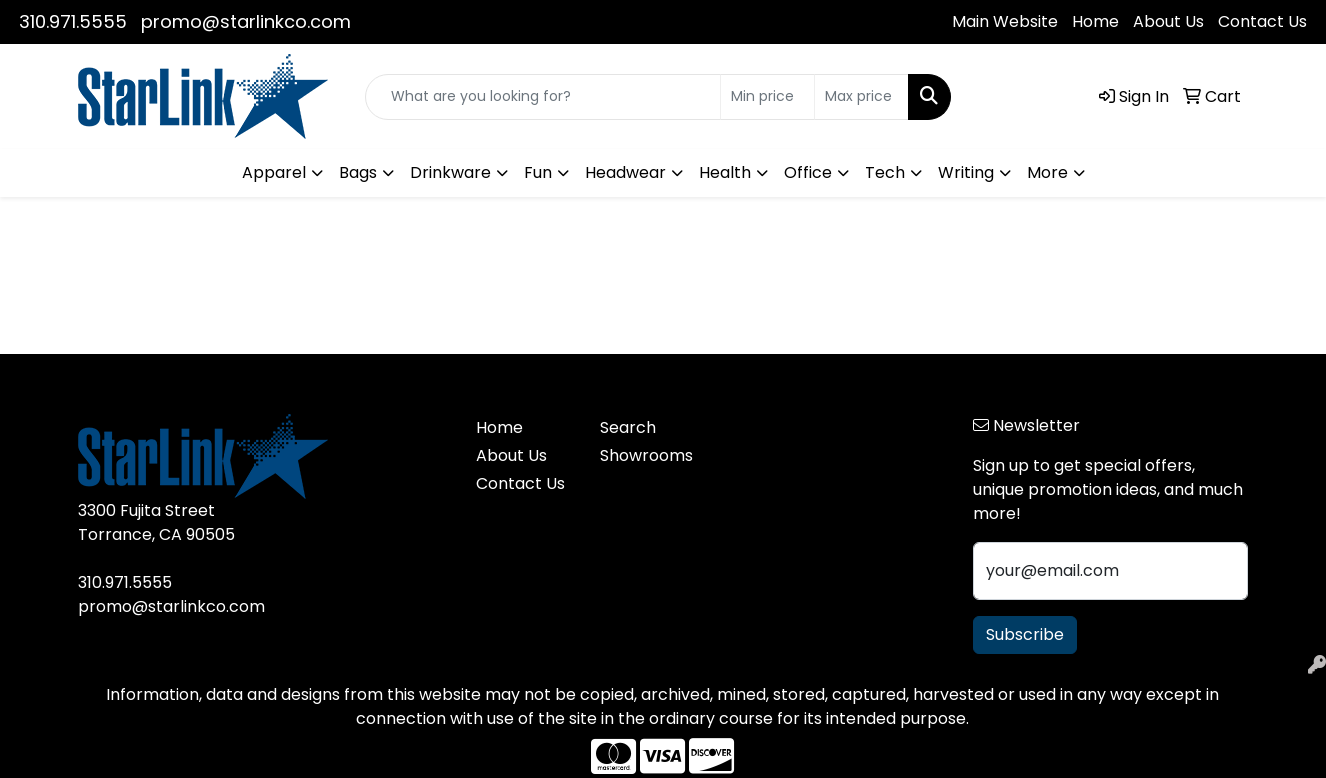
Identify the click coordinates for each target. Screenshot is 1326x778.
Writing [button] (966, 172)
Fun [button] (538, 172)
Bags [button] (358, 172)
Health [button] (725, 172)
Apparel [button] (274, 172)
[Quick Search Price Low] (767, 97)
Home (1095, 21)
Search (628, 427)
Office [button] (808, 172)
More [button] (1047, 172)
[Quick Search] (543, 97)
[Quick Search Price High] (861, 97)
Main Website (1005, 21)
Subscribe (1025, 634)
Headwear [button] (625, 172)
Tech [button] (885, 172)
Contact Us (1262, 21)
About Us (1168, 21)
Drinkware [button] (450, 172)
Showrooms (646, 455)
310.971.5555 (73, 21)
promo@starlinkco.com (246, 21)
